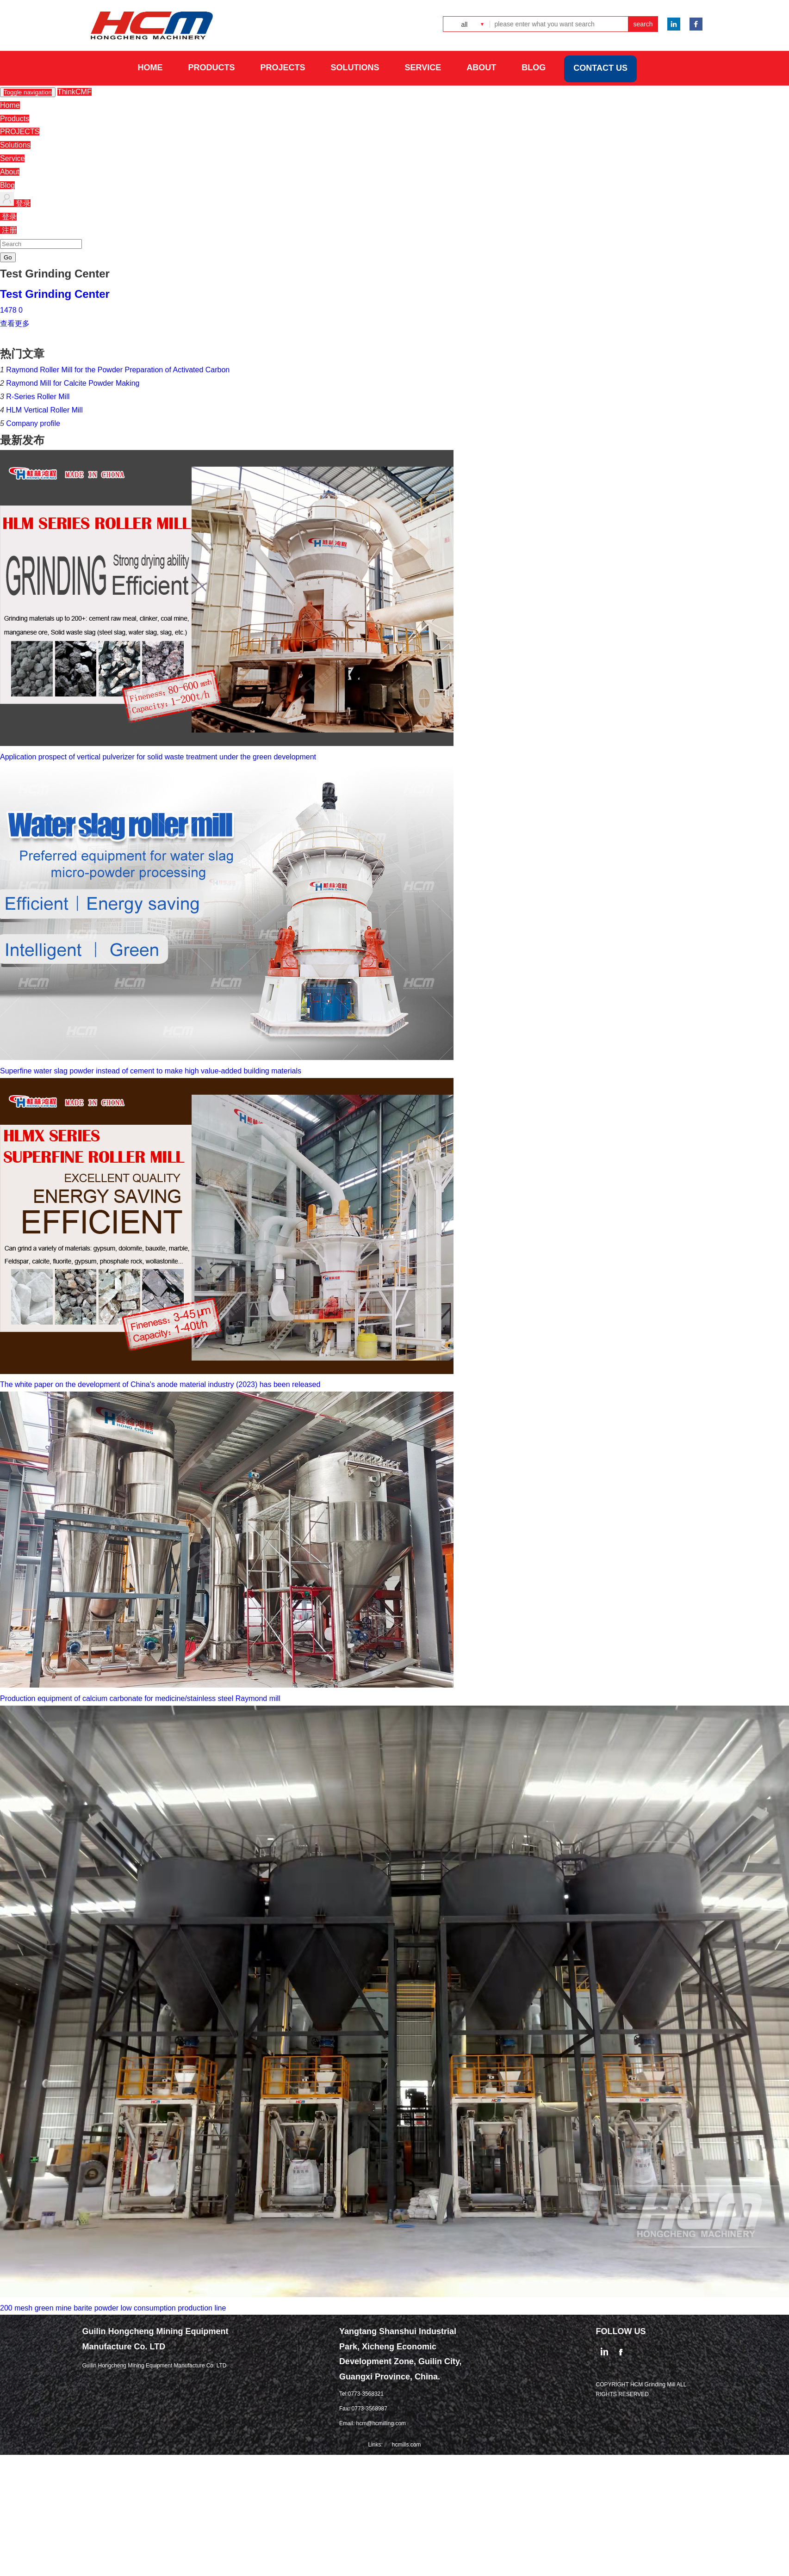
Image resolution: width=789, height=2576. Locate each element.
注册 (8, 230)
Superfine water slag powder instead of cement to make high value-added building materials (150, 1071)
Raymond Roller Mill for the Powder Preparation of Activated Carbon (118, 370)
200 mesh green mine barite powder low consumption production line (113, 2308)
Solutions (15, 145)
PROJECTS (19, 132)
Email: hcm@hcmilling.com (372, 2423)
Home (10, 105)
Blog (7, 185)
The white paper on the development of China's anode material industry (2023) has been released (160, 1384)
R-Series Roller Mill (37, 397)
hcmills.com (406, 2444)
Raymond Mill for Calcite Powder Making (72, 383)
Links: (375, 2444)
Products (14, 119)
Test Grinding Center (55, 294)
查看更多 (15, 323)
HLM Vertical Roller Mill (44, 410)
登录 (15, 203)
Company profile (33, 423)
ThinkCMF (74, 92)
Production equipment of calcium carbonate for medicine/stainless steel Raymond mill (140, 1698)
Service (12, 158)
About (9, 172)
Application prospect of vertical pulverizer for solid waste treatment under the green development (158, 757)
